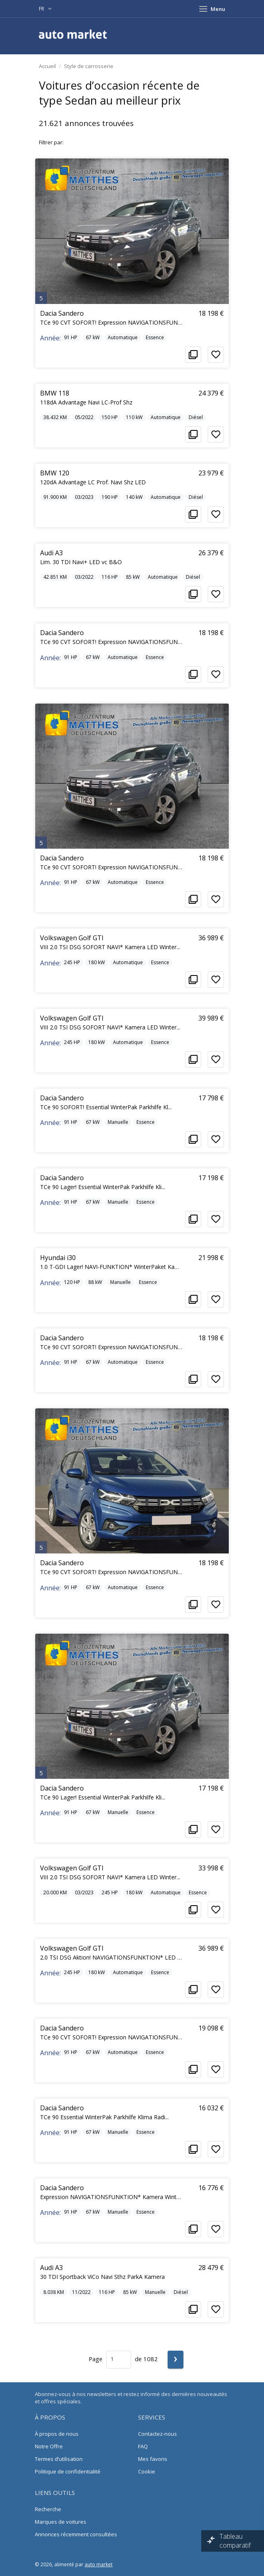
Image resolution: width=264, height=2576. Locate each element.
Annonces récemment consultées (76, 2534)
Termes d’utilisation (59, 2459)
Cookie (146, 2471)
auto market (99, 2564)
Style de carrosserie (88, 66)
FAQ (143, 2446)
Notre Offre (49, 2446)
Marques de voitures (60, 2521)
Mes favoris (152, 2459)
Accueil (47, 66)
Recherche (48, 2509)
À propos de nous (57, 2433)
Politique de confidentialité (67, 2471)
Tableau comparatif (235, 2541)
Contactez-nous (157, 2433)
